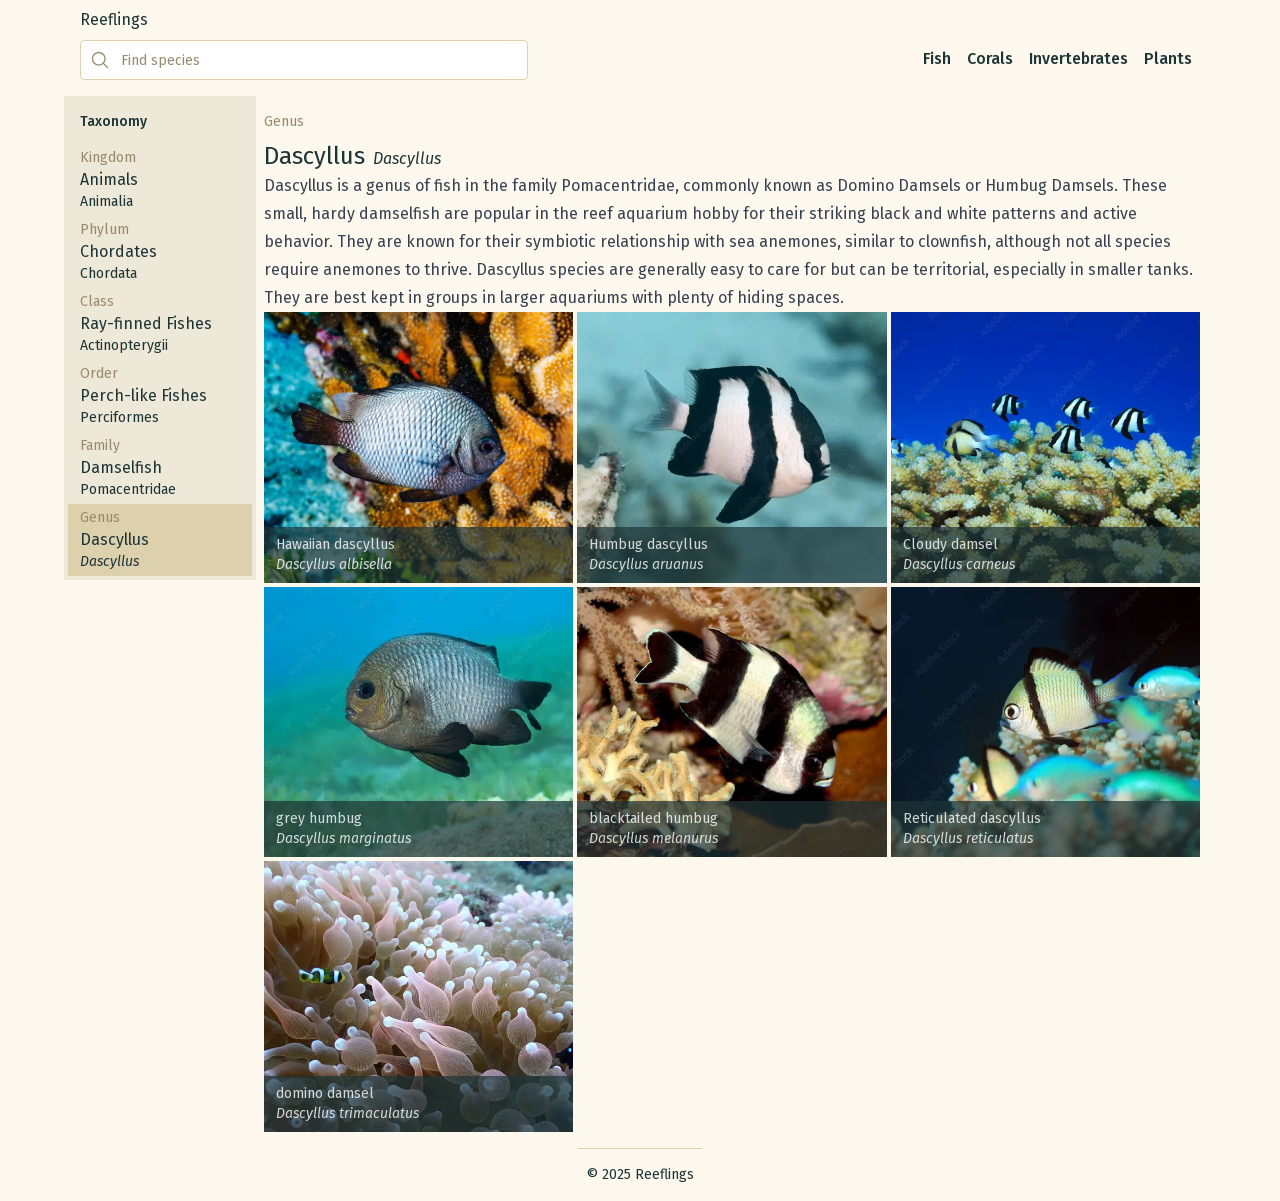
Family (160, 468)
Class (160, 324)
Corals (990, 58)
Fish (937, 58)
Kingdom (160, 180)
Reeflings (114, 19)
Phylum (160, 252)
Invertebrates (1078, 58)
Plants (1168, 58)
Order (160, 396)
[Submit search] (100, 60)
